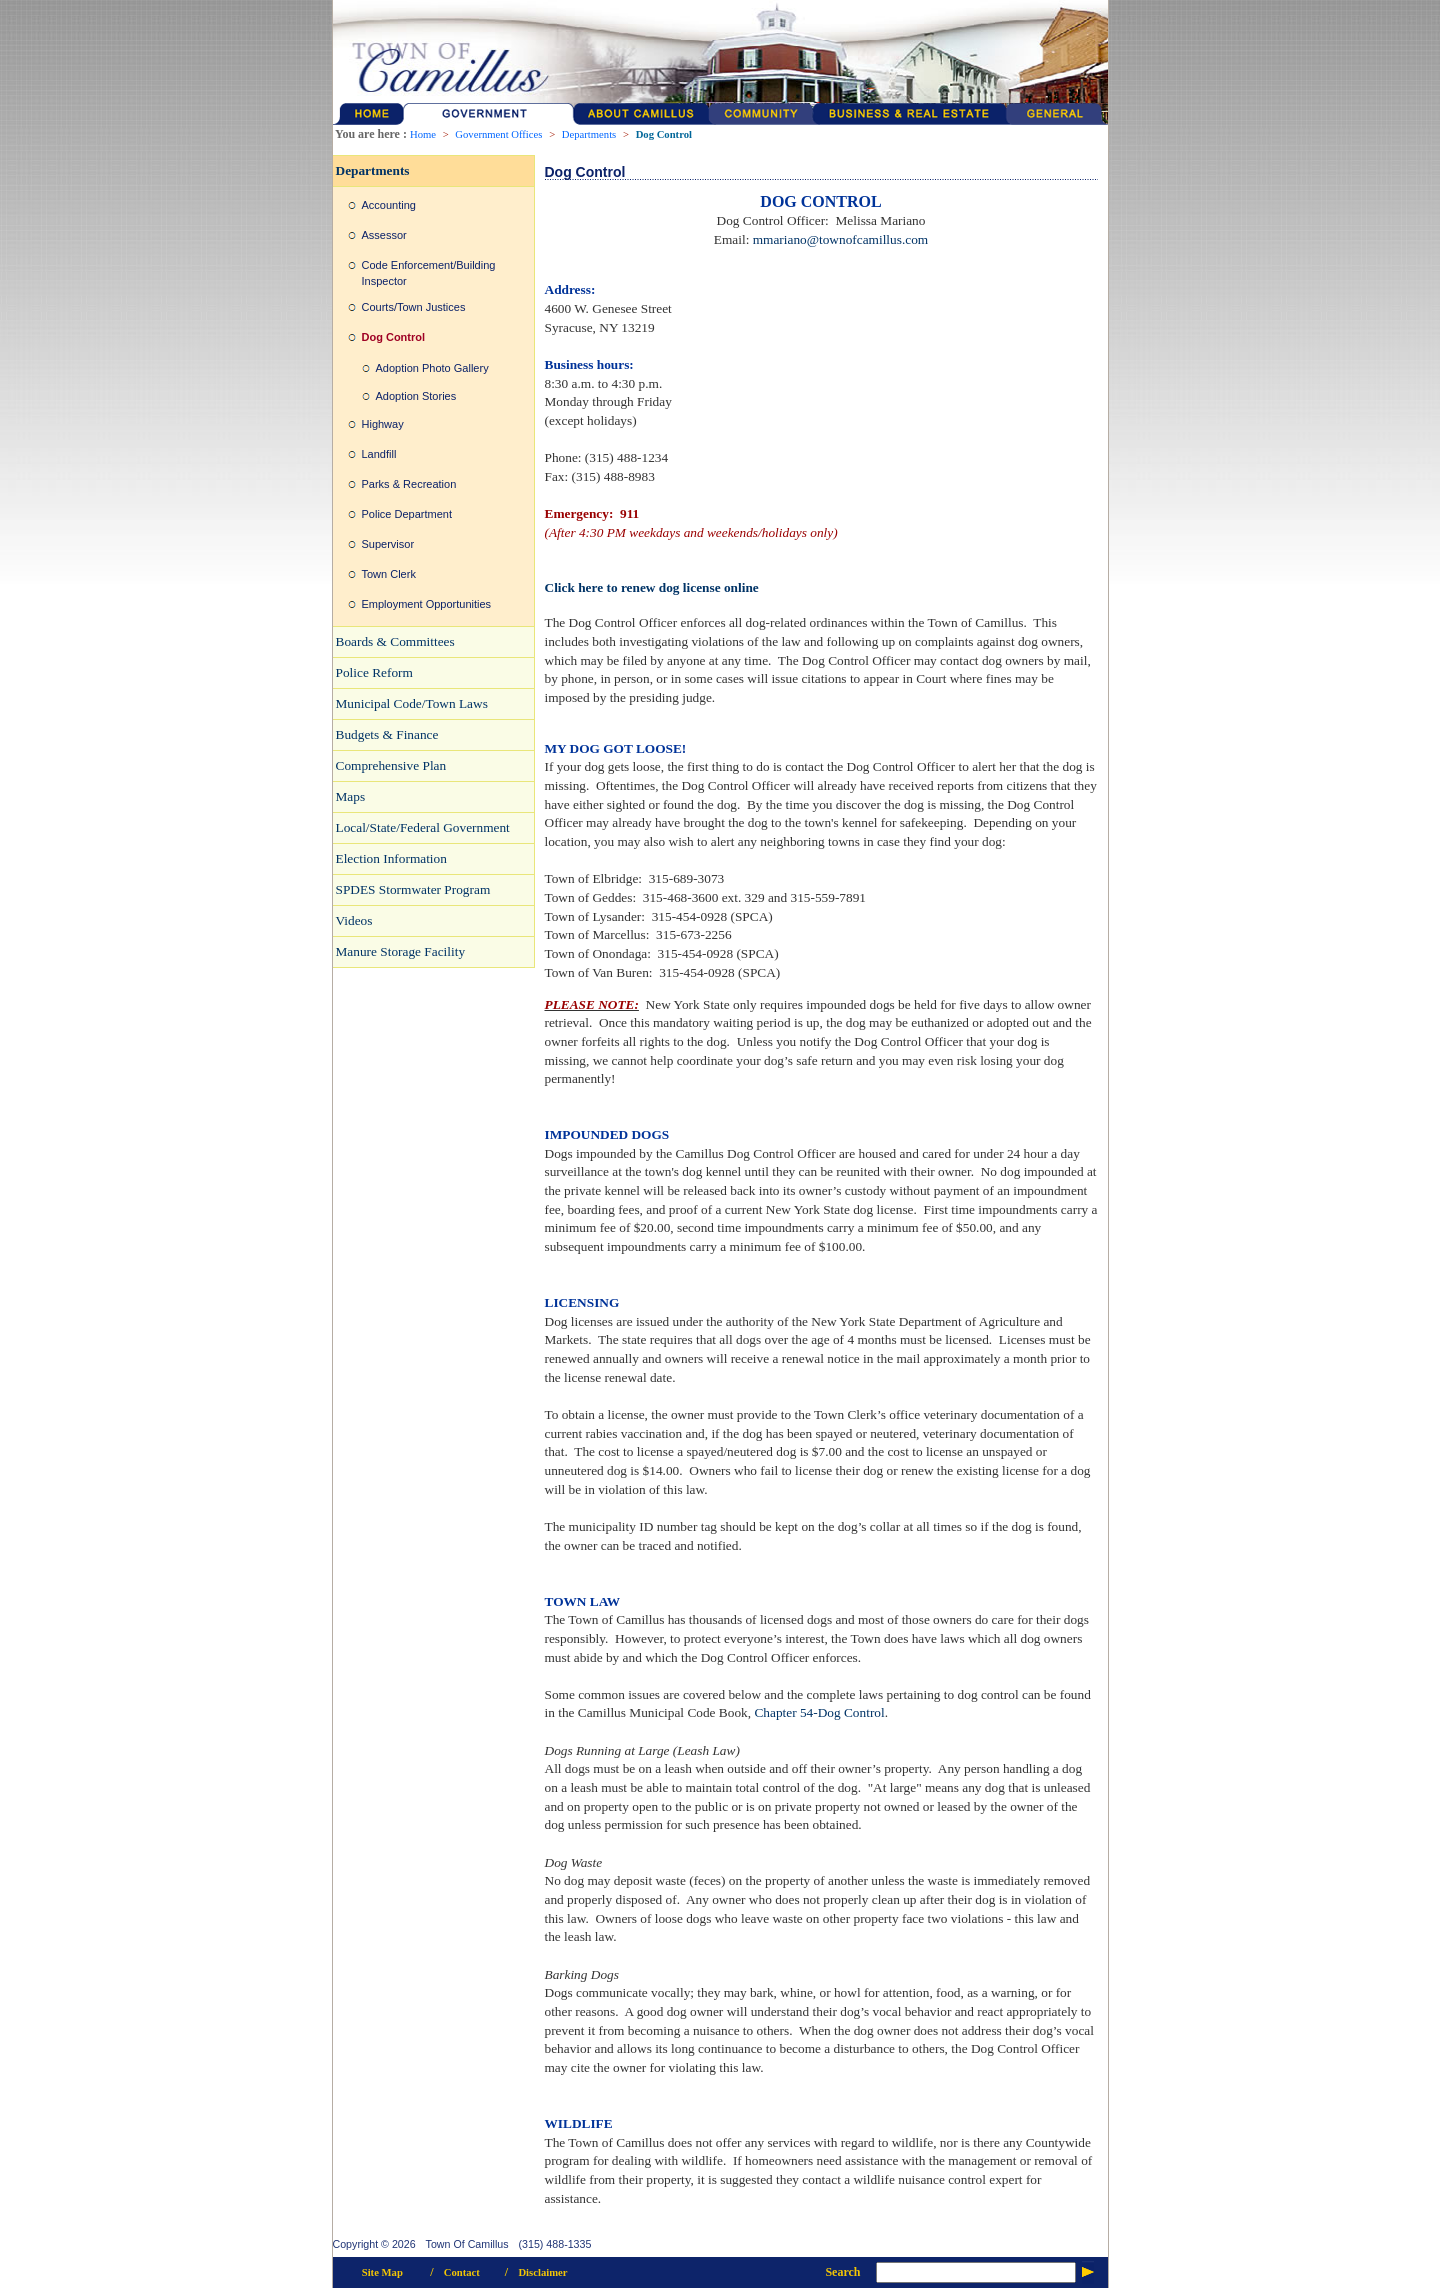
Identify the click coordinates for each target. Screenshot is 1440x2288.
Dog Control (664, 134)
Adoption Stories (416, 396)
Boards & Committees (395, 641)
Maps (351, 796)
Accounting (389, 205)
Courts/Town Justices (414, 307)
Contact (462, 2272)
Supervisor (388, 544)
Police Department (407, 514)
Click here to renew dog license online (652, 587)
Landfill (379, 454)
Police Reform (374, 672)
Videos (354, 920)
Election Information (391, 858)
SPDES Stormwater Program (413, 889)
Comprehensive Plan (391, 765)
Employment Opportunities (427, 604)
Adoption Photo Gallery (432, 368)
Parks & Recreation (409, 484)
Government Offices (498, 134)
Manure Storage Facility (401, 951)
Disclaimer (542, 2272)
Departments (589, 134)
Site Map (382, 2272)
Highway (383, 424)
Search (842, 2272)
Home (423, 134)
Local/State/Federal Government (423, 827)
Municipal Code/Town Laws (412, 703)
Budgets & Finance (387, 734)
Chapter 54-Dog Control (819, 1712)
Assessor (384, 235)
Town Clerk (389, 574)
